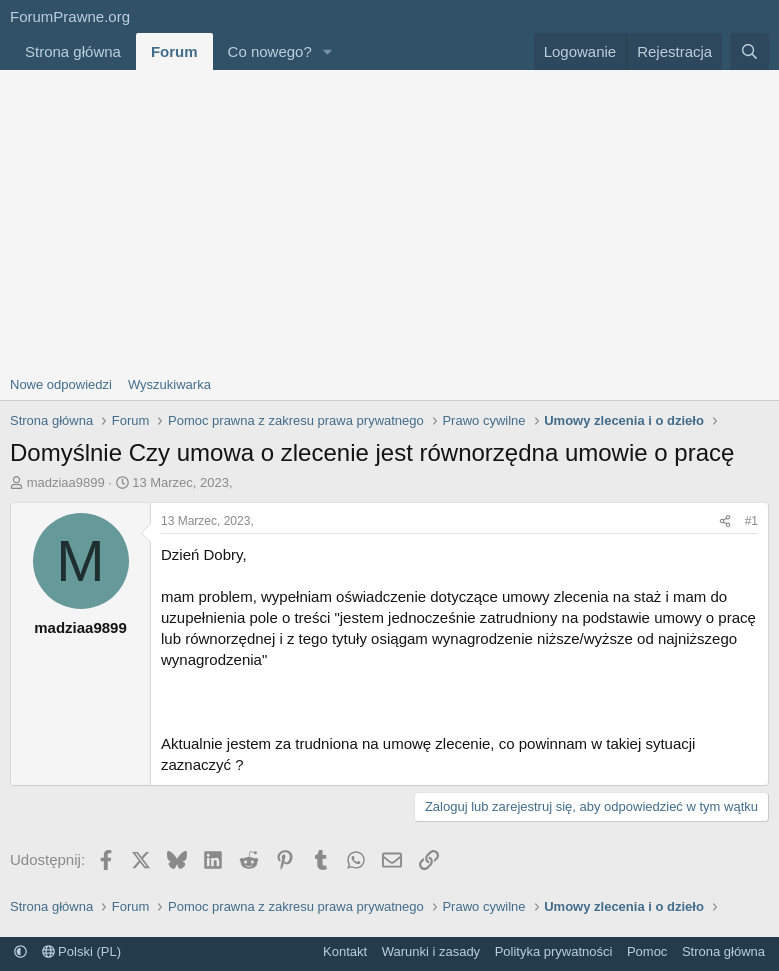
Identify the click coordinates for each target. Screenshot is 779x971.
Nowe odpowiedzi (61, 384)
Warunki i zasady (431, 951)
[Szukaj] (749, 51)
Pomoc (647, 951)
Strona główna (73, 51)
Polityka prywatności (554, 951)
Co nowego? (270, 51)
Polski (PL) (81, 951)
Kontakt (345, 951)
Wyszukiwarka (169, 384)
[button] (328, 51)
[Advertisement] (389, 220)
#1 (751, 521)
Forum (174, 51)
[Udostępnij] (725, 521)
